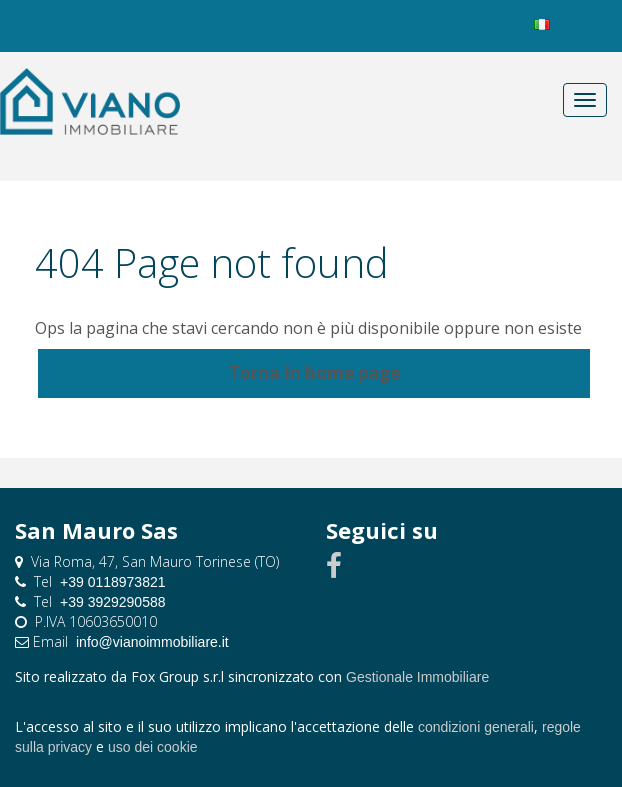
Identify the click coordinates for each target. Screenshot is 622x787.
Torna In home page (314, 372)
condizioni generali (476, 727)
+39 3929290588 (113, 602)
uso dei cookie (153, 747)
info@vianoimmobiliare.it (152, 642)
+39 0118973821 (113, 582)
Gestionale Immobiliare (417, 677)
